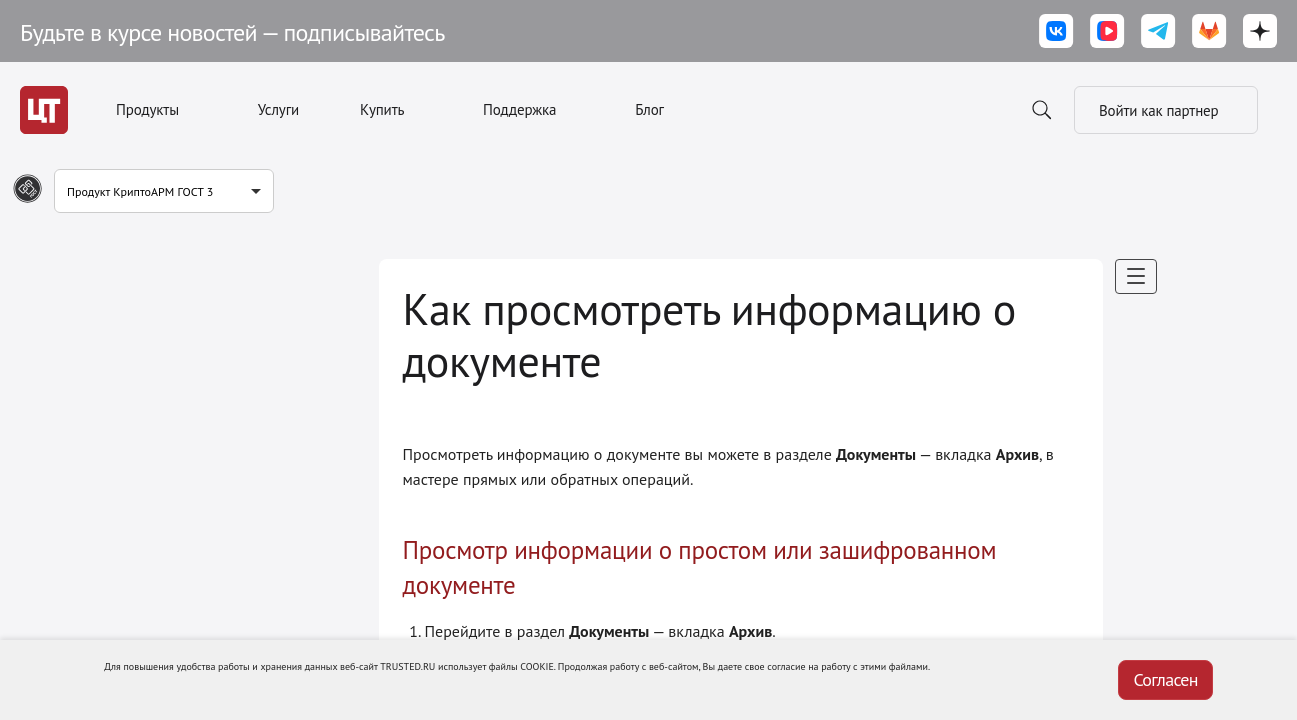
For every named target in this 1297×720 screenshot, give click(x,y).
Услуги (278, 109)
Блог (649, 109)
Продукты (147, 109)
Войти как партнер (1166, 110)
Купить (382, 109)
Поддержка (519, 109)
